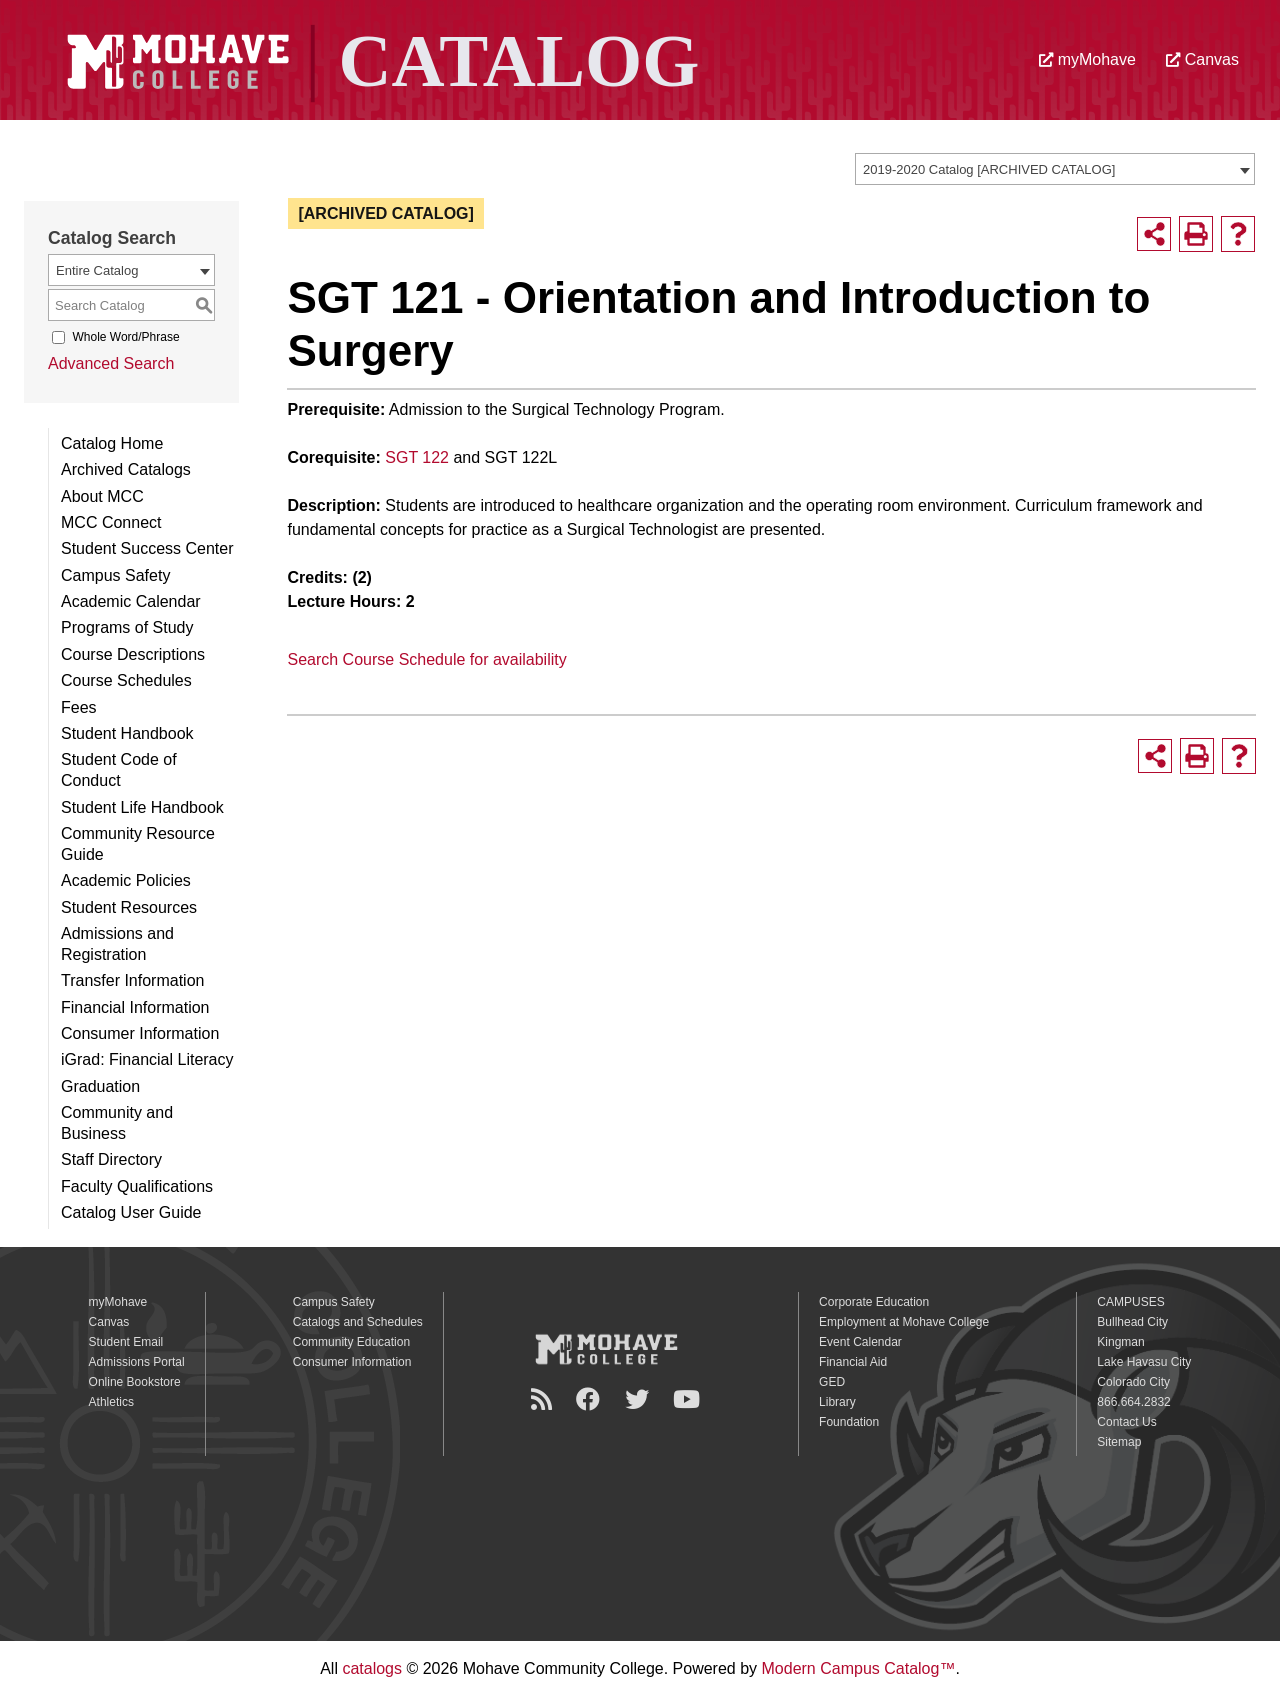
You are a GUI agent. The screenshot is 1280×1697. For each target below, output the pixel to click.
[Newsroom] (544, 1399)
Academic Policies (126, 880)
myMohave (1087, 59)
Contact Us (1126, 1422)
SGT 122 (417, 457)
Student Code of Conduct (119, 770)
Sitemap (1119, 1442)
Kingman (1120, 1342)
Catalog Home (112, 443)
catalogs (372, 1668)
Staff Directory (111, 1159)
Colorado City (1133, 1382)
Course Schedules (126, 680)
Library (837, 1402)
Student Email (126, 1342)
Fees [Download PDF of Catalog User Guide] (79, 707)
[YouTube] (689, 1399)
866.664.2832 (1133, 1402)
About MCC (102, 496)
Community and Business (117, 1123)
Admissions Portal (137, 1362)
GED (832, 1382)
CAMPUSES (1130, 1302)
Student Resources (129, 907)
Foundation (849, 1422)
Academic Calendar (131, 601)
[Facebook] (591, 1399)
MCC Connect (111, 522)
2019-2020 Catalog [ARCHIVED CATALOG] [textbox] (989, 169)
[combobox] (1055, 169)
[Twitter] (640, 1399)
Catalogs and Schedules (358, 1322)
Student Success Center (147, 548)
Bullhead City (1132, 1322)
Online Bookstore (135, 1382)
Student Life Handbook (142, 807)
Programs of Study (127, 627)
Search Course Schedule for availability (426, 659)
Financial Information (135, 1007)
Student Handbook (127, 733)
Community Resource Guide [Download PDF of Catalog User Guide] (138, 844)
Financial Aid (853, 1362)
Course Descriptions (133, 654)
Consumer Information (140, 1033)
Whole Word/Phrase (125, 337)
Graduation (100, 1086)
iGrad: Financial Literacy (147, 1059)
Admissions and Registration (117, 944)
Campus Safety (115, 575)
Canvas (1202, 59)
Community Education (351, 1342)
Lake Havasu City (1144, 1362)
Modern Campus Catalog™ (859, 1668)
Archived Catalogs (126, 469)
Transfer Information (132, 980)
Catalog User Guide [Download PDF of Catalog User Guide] (131, 1212)
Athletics (111, 1402)
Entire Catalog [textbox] (97, 270)
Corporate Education (874, 1302)
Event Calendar (860, 1342)
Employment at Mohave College (904, 1322)
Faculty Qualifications (137, 1186)
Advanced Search (111, 363)
